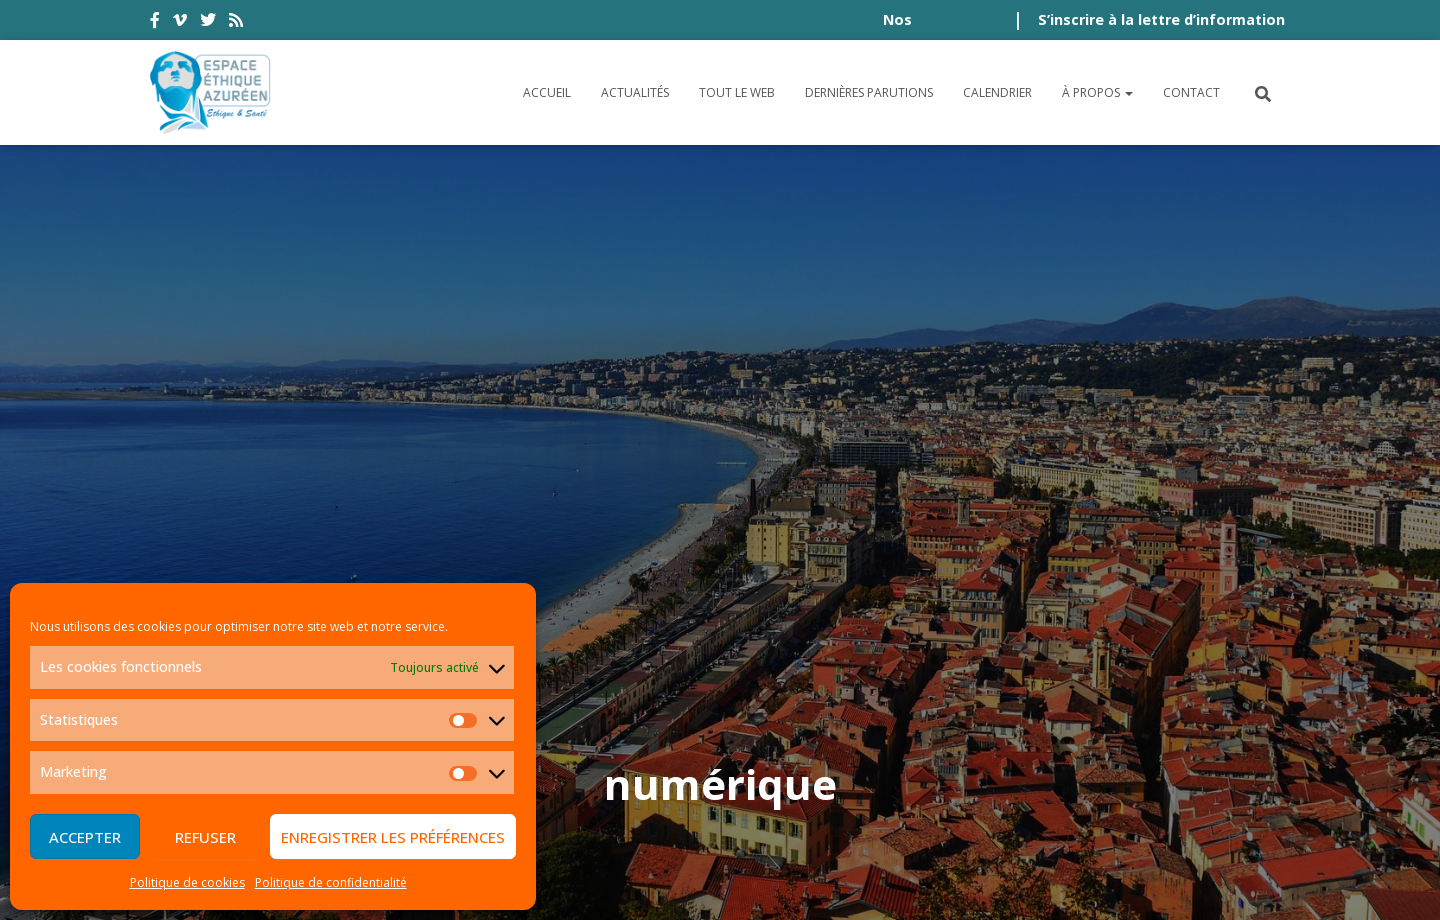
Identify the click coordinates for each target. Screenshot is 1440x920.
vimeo (180, 23)
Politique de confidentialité (331, 882)
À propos (1097, 92)
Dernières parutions (869, 92)
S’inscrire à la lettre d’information (1161, 19)
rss (236, 23)
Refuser (205, 837)
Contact (1191, 92)
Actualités (635, 92)
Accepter (85, 837)
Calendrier (997, 92)
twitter (208, 23)
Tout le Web (737, 92)
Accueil (547, 92)
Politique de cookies (187, 882)
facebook (155, 23)
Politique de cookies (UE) (1181, 769)
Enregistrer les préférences (393, 837)
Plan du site (1009, 769)
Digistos (754, 881)
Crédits (912, 769)
